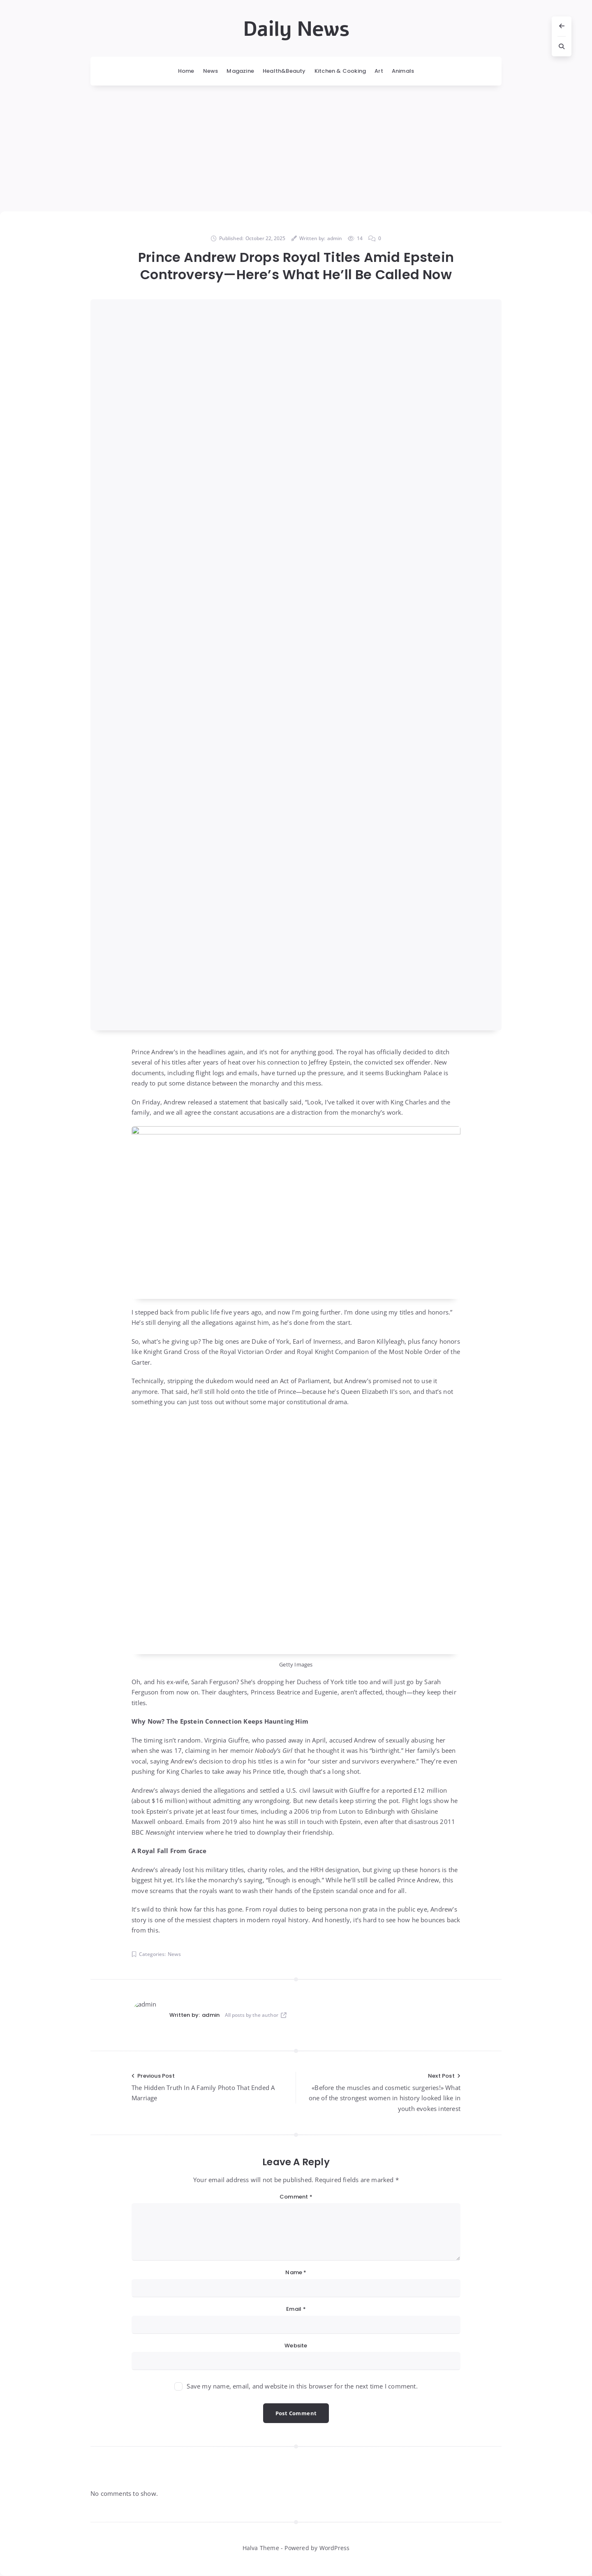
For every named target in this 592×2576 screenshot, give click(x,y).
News (210, 71)
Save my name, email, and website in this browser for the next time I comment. (302, 2386)
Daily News (296, 29)
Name (295, 2272)
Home (186, 71)
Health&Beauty (284, 71)
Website (295, 2345)
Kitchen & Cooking (340, 71)
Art (379, 71)
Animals (403, 71)
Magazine (240, 71)
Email (295, 2309)
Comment (296, 2197)
